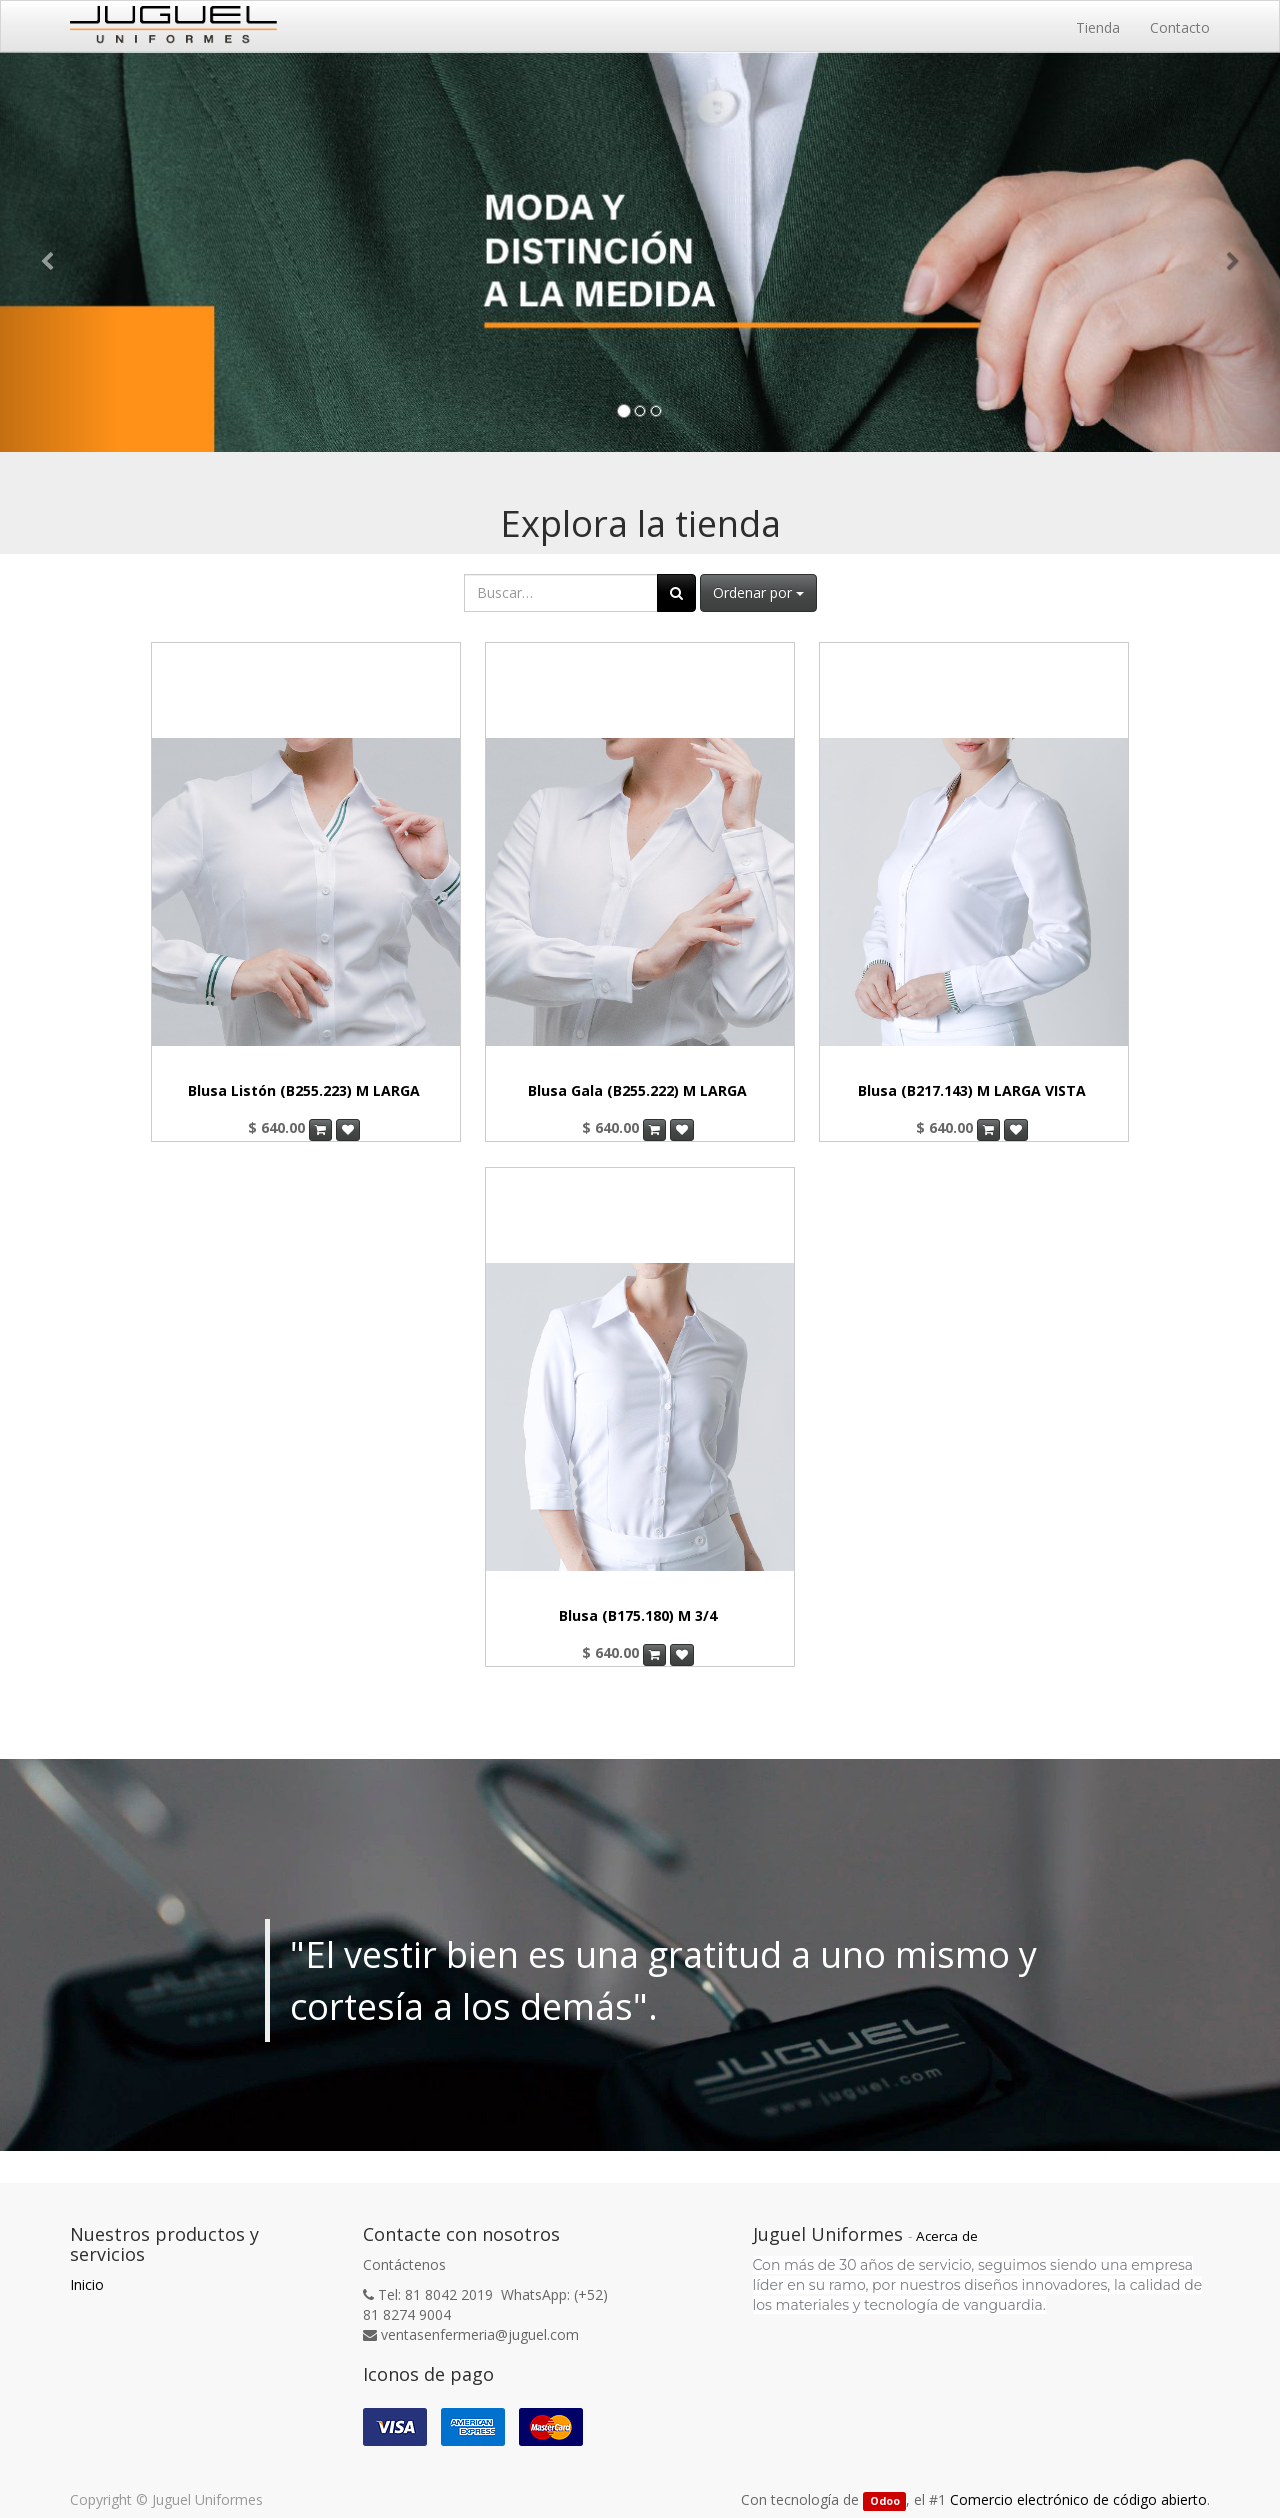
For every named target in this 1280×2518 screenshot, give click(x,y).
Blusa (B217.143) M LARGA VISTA (972, 1090)
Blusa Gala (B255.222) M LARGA (637, 1090)
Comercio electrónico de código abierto (1078, 2499)
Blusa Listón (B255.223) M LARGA (304, 1090)
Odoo (885, 2501)
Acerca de (947, 2236)
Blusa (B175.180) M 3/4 (638, 1615)
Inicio (87, 2284)
